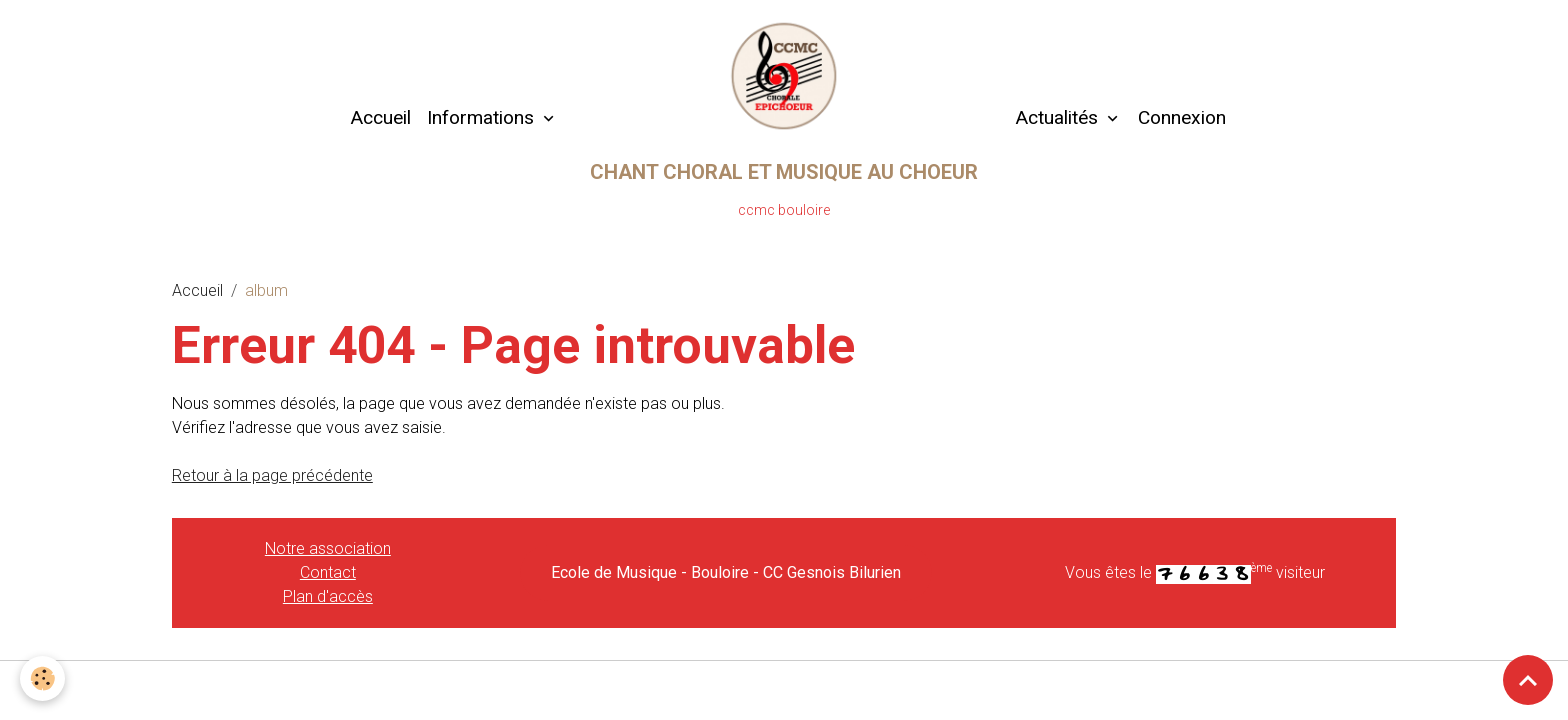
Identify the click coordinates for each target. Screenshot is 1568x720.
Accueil (380, 117)
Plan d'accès (328, 596)
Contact (328, 572)
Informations (483, 117)
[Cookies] (42, 678)
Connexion (1182, 117)
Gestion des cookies (784, 688)
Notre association (328, 548)
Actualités (1056, 117)
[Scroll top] (1528, 680)
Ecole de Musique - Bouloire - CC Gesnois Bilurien (726, 572)
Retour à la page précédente (272, 475)
